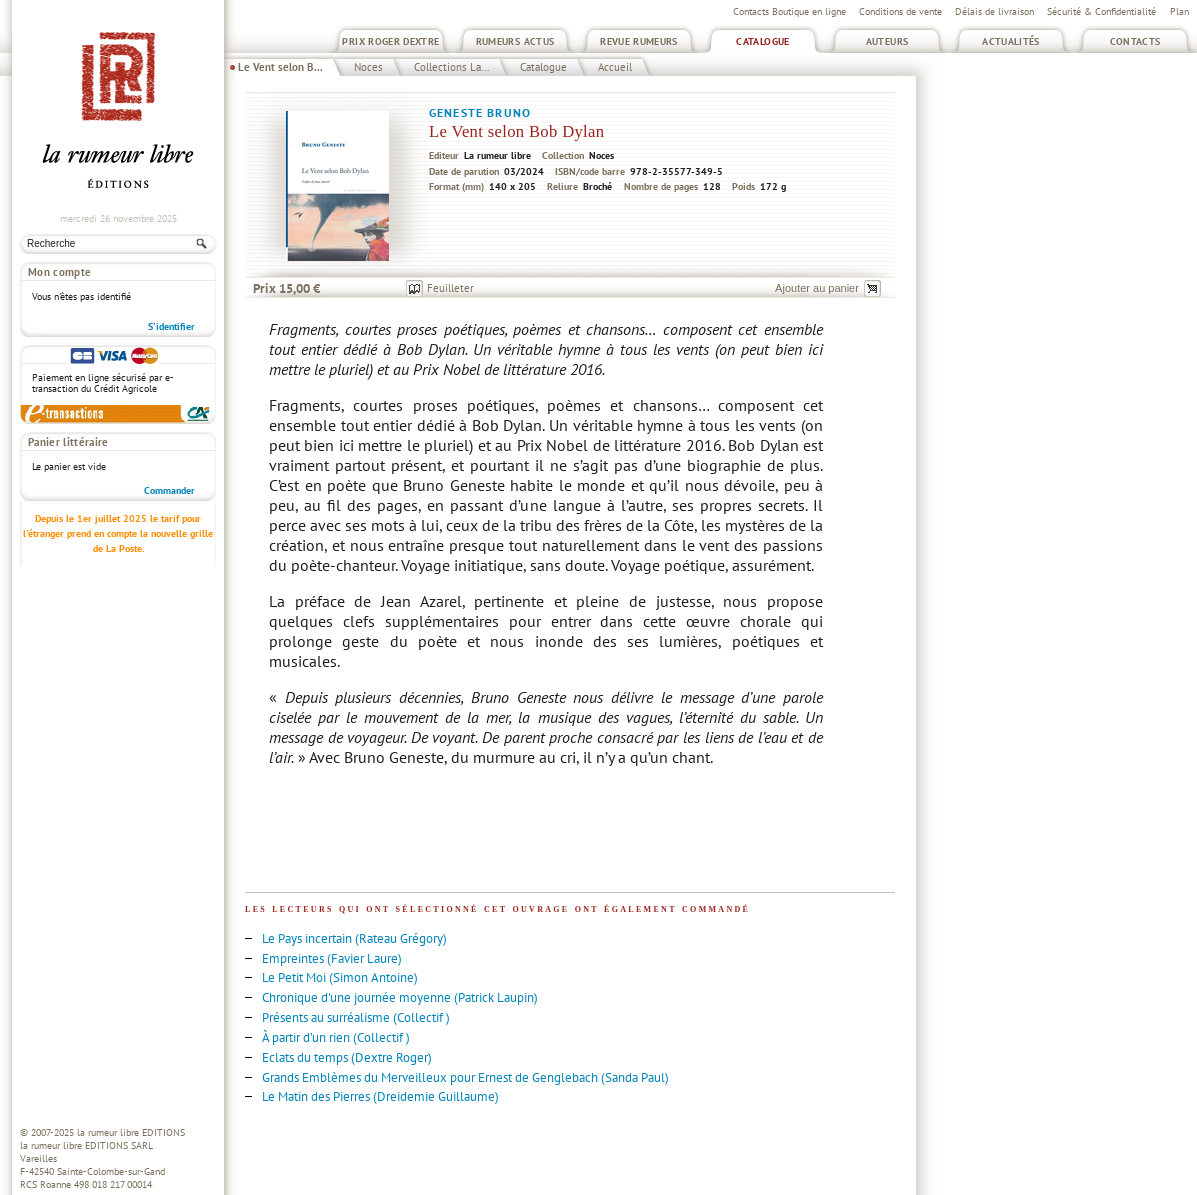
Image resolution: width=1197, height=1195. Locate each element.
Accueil (615, 67)
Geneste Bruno (480, 112)
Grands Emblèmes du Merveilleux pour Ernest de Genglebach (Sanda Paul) (465, 1077)
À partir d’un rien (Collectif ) (336, 1037)
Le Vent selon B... (280, 67)
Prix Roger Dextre (390, 41)
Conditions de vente (900, 11)
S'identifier (171, 326)
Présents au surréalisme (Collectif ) (356, 1017)
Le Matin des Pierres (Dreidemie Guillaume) (380, 1096)
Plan (1179, 11)
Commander (169, 490)
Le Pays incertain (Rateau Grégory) (354, 938)
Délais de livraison (994, 11)
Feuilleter (450, 288)
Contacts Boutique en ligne (789, 11)
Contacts (1135, 41)
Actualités (1011, 41)
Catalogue (762, 41)
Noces (368, 67)
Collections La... (451, 67)
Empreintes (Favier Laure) (332, 958)
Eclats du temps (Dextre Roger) (347, 1057)
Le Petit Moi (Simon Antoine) (340, 977)
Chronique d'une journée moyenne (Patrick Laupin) (400, 997)
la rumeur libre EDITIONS (131, 1132)
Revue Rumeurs (639, 41)
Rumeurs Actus (515, 41)
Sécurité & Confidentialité (1101, 11)
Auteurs (887, 41)
